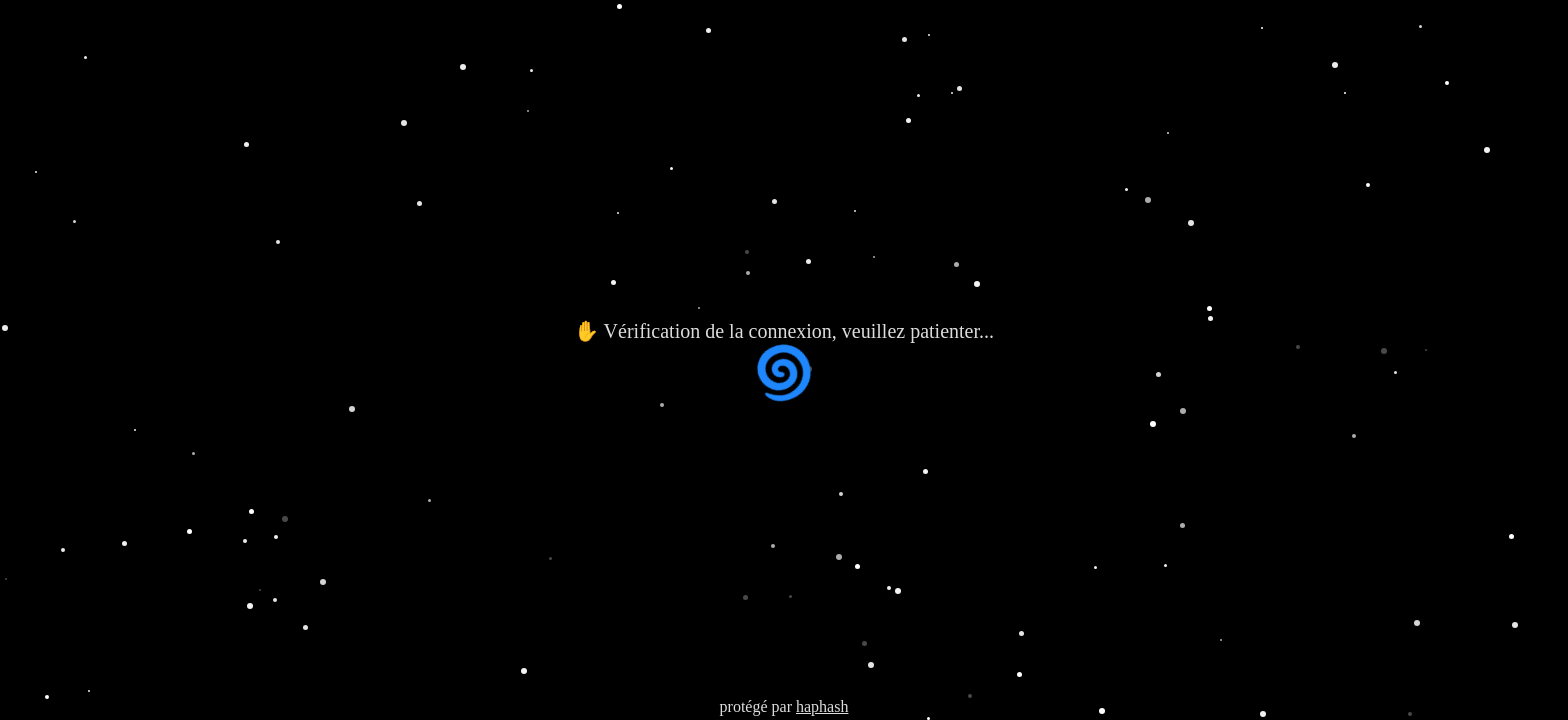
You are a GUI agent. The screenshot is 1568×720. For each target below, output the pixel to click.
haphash (822, 706)
